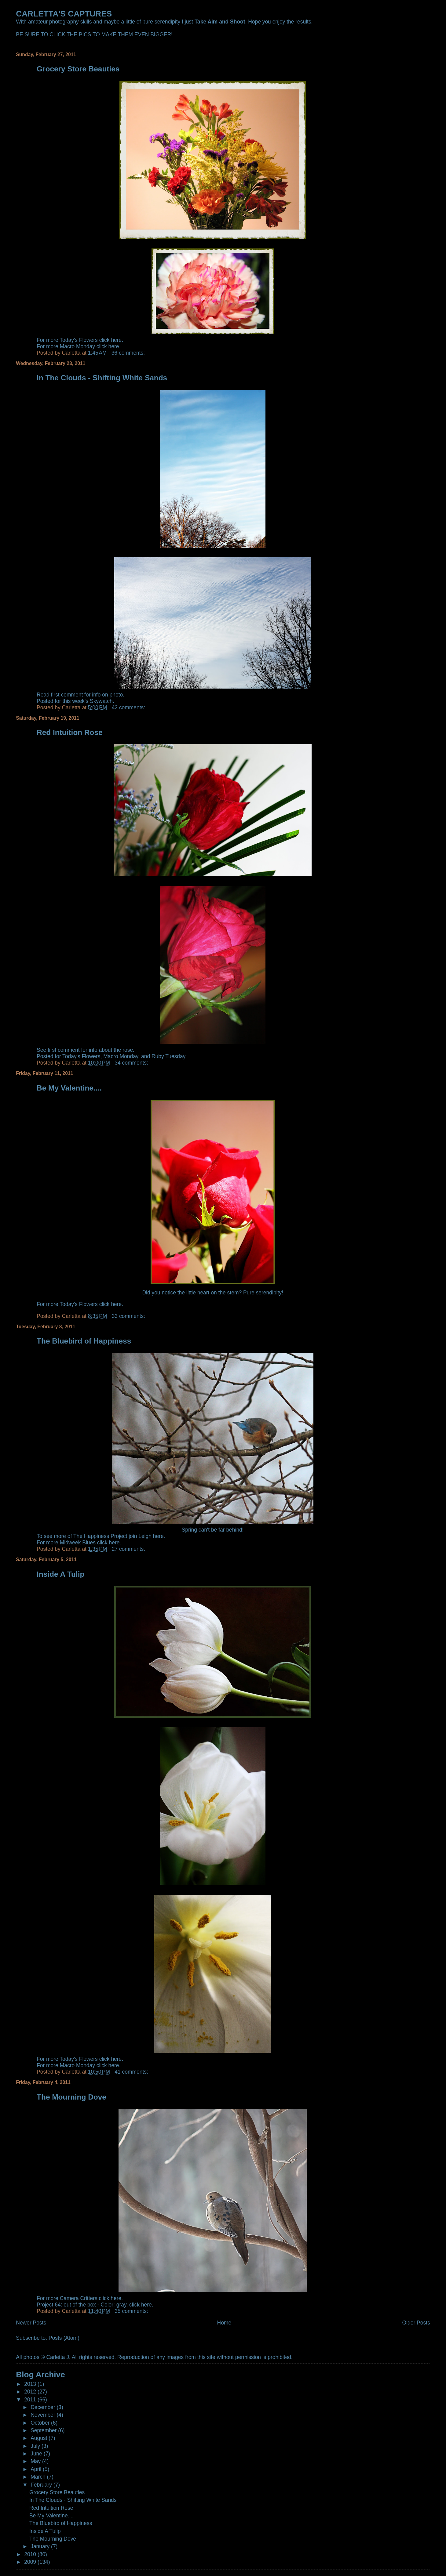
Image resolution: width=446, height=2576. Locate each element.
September (44, 2430)
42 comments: (129, 707)
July (36, 2446)
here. (117, 1304)
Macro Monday (120, 1056)
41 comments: (132, 2072)
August (40, 2438)
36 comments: (129, 353)
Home (224, 2323)
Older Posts (416, 2323)
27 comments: (129, 1549)
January (41, 2546)
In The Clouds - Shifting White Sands (102, 378)
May (36, 2461)
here (116, 340)
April (37, 2469)
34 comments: (132, 1063)
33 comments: (129, 1316)
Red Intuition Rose (70, 732)
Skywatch (101, 701)
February (42, 2485)
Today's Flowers (81, 1056)
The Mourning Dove (71, 2097)
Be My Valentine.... (69, 1088)
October (41, 2423)
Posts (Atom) (64, 2338)
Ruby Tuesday (168, 1056)
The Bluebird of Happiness (84, 1341)
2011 (31, 2400)
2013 (31, 2384)
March (39, 2477)
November (44, 2415)
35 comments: (132, 2311)
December (44, 2407)
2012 (31, 2392)
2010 (31, 2554)
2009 (31, 2562)
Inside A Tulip (60, 1574)
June (37, 2454)
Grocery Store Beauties (78, 69)
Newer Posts (31, 2323)
